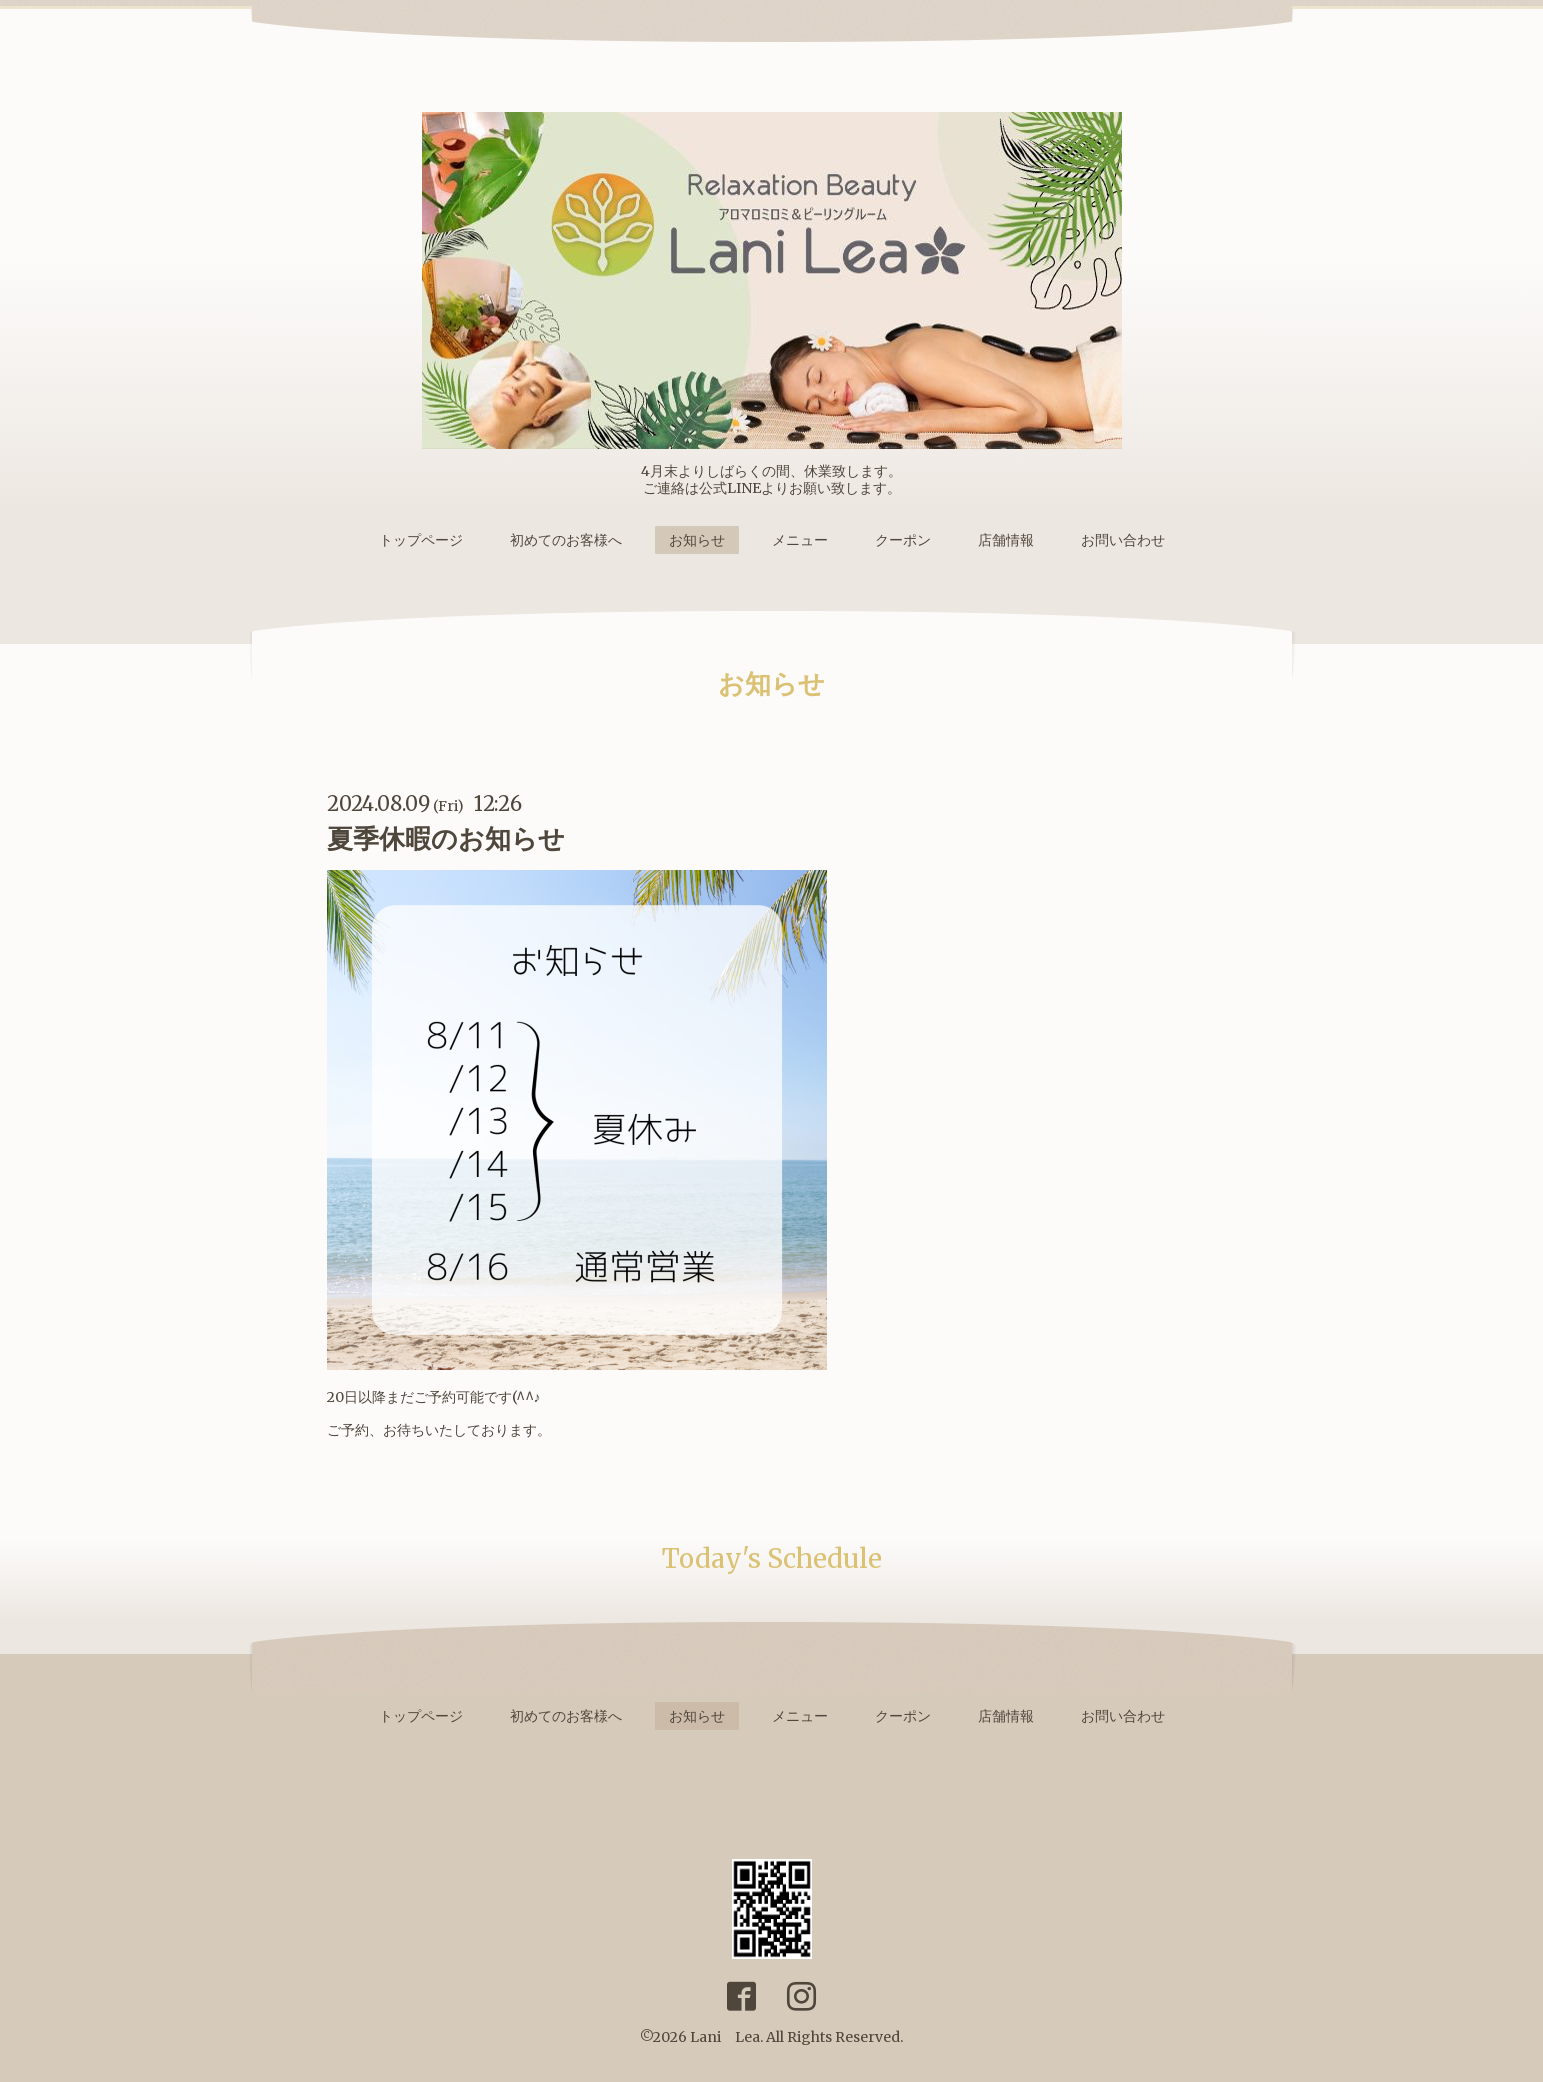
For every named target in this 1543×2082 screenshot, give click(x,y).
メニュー (800, 540)
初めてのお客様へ (566, 540)
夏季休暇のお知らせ (446, 838)
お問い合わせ (1123, 540)
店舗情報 (1006, 540)
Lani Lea (725, 2037)
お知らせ (697, 540)
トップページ (421, 540)
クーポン (903, 540)
